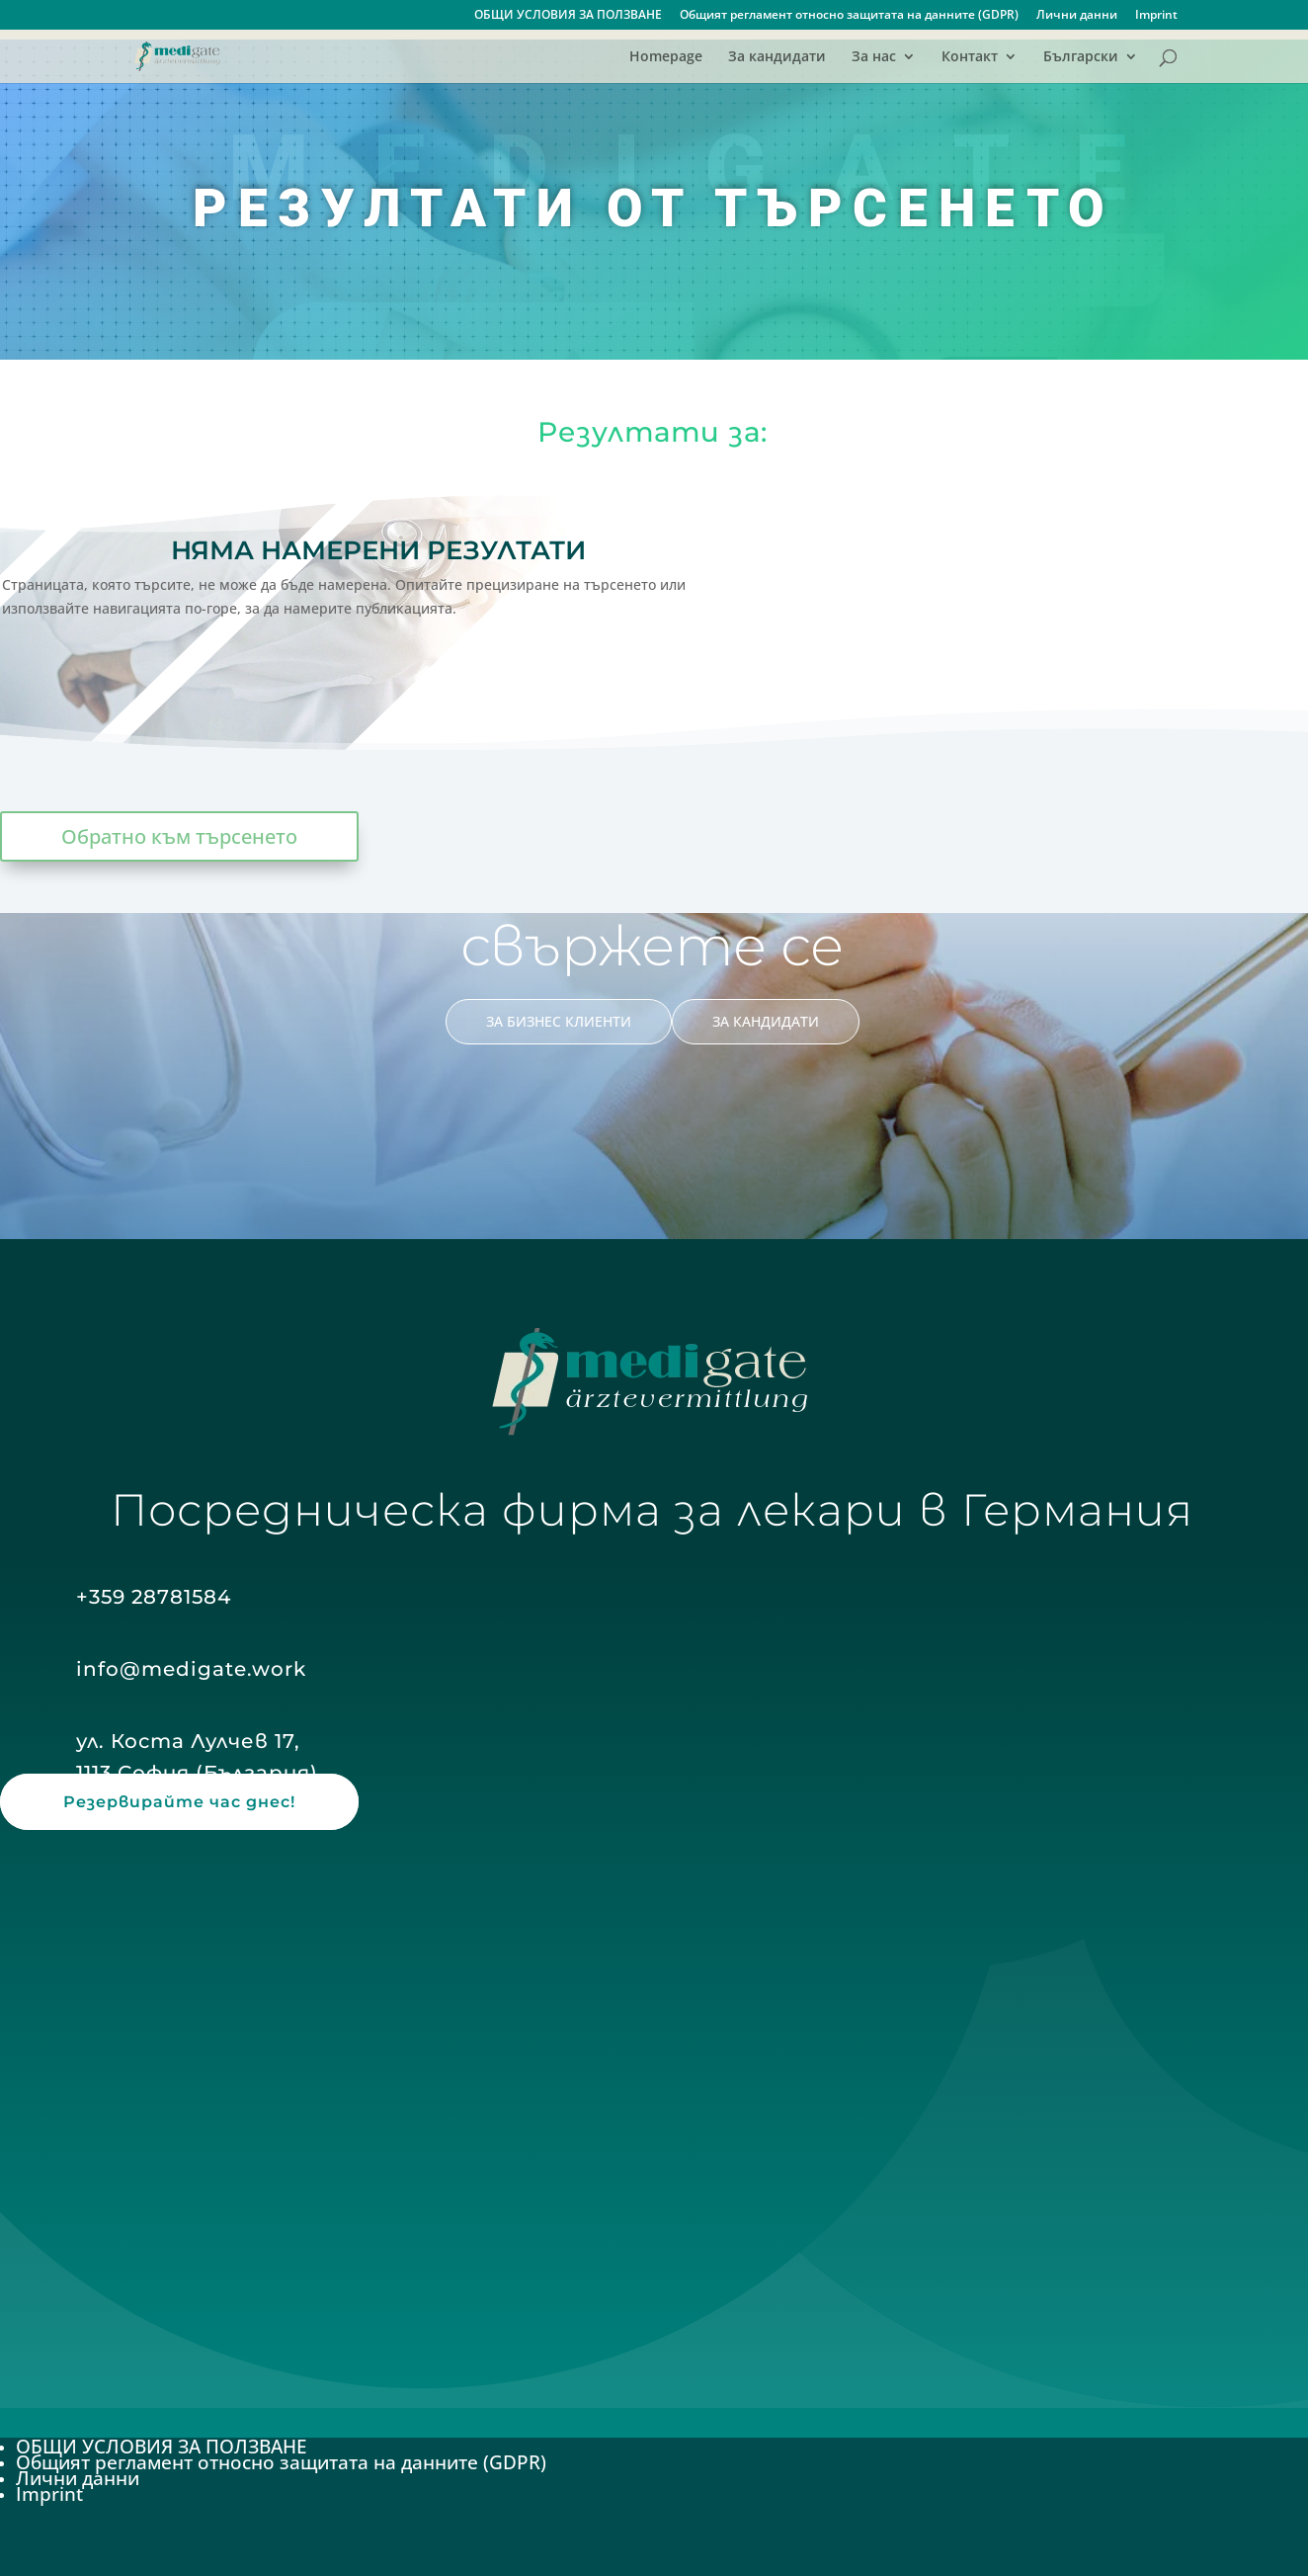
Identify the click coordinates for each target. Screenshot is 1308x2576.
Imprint (1156, 16)
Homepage (665, 57)
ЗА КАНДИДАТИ (765, 1021)
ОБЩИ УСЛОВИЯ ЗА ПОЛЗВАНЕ (568, 16)
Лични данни (1076, 16)
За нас (874, 57)
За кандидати (777, 57)
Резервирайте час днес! (179, 1801)
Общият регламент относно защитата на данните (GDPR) (849, 16)
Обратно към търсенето (179, 836)
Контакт (969, 57)
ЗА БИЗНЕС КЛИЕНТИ (558, 1021)
